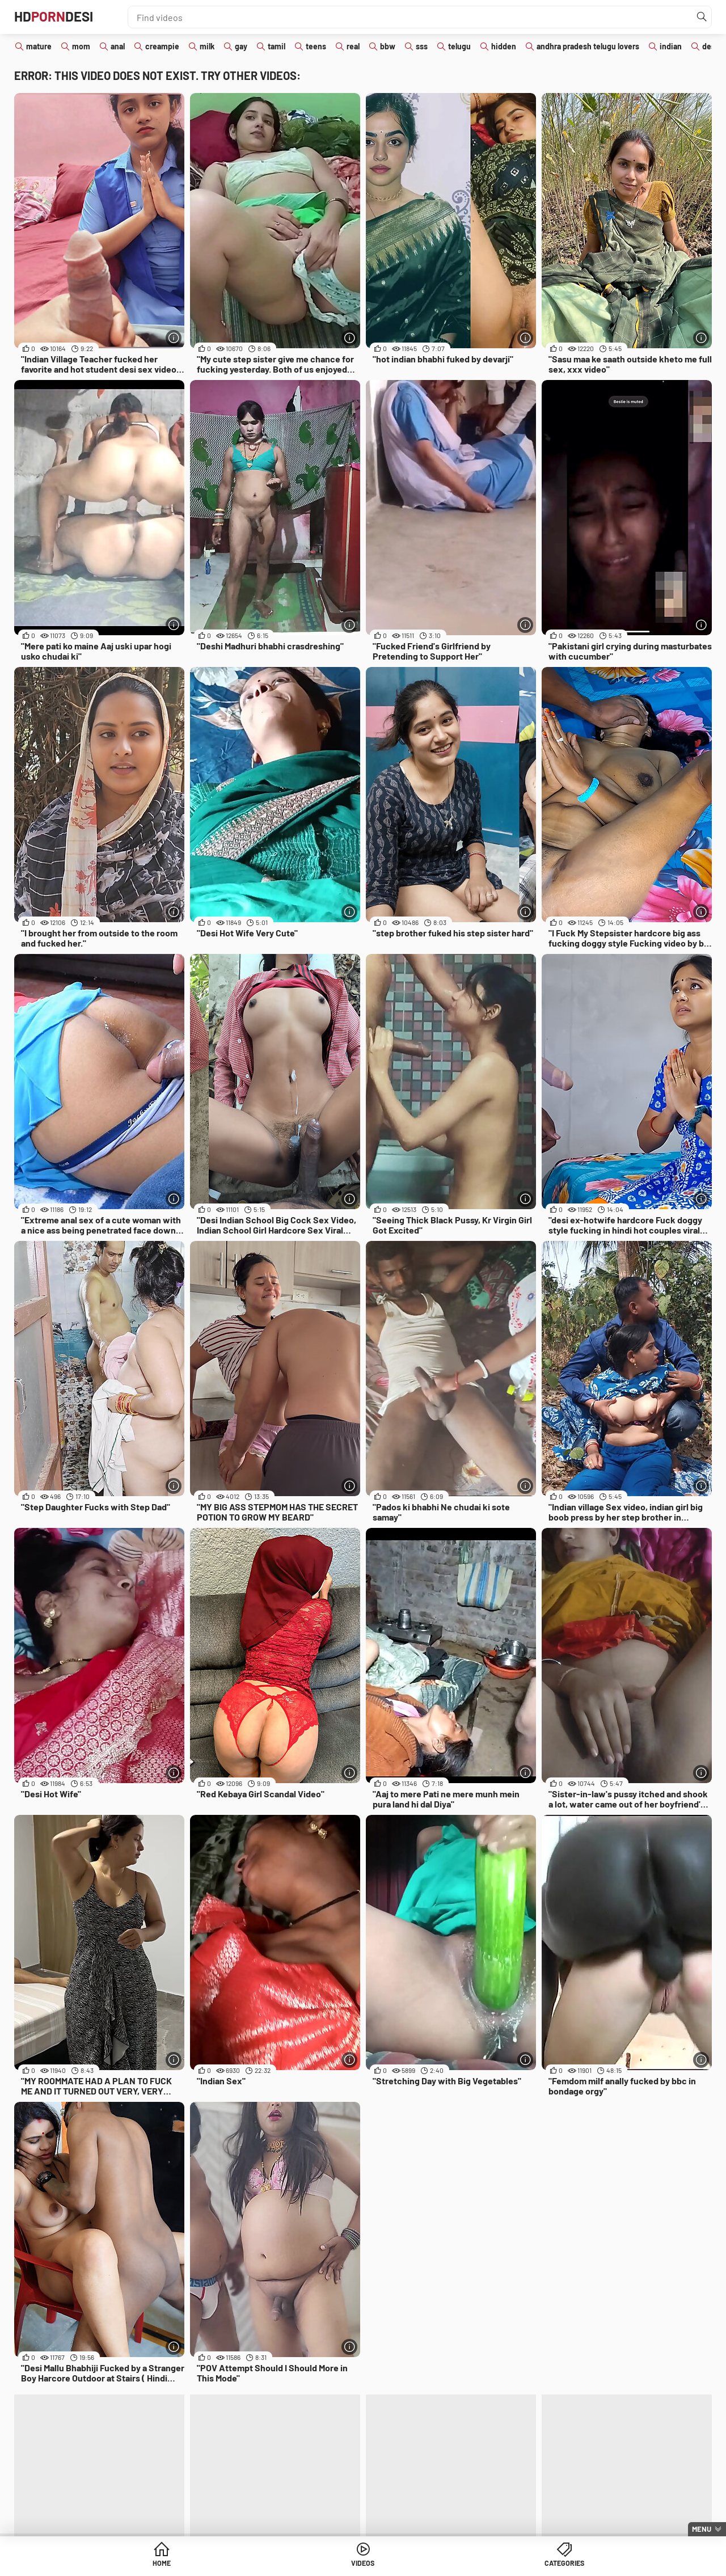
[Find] (700, 17)
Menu (701, 2528)
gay (241, 46)
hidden (503, 46)
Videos (363, 2564)
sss (422, 46)
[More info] (173, 337)
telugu (459, 46)
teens (316, 46)
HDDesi (60, 17)
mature (39, 46)
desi (709, 46)
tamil (276, 46)
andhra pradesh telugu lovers (588, 46)
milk (207, 46)
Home (276, 2564)
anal (118, 46)
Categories (449, 2564)
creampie (162, 46)
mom (81, 46)
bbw (387, 46)
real (353, 46)
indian (671, 46)
